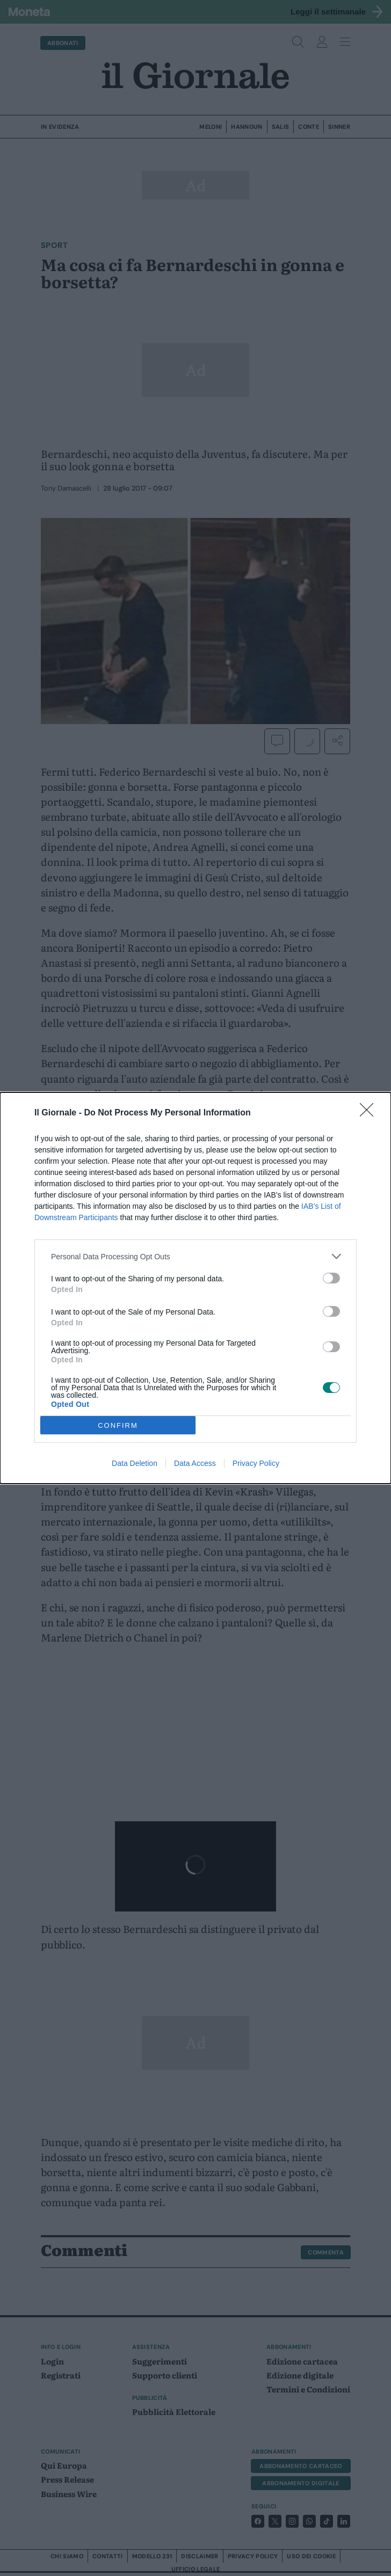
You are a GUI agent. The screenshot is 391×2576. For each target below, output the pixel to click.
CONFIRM (118, 1425)
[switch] (331, 1278)
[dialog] (195, 1288)
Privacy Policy (256, 1463)
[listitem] (195, 1256)
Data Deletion (134, 1463)
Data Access (195, 1463)
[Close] (370, 1113)
